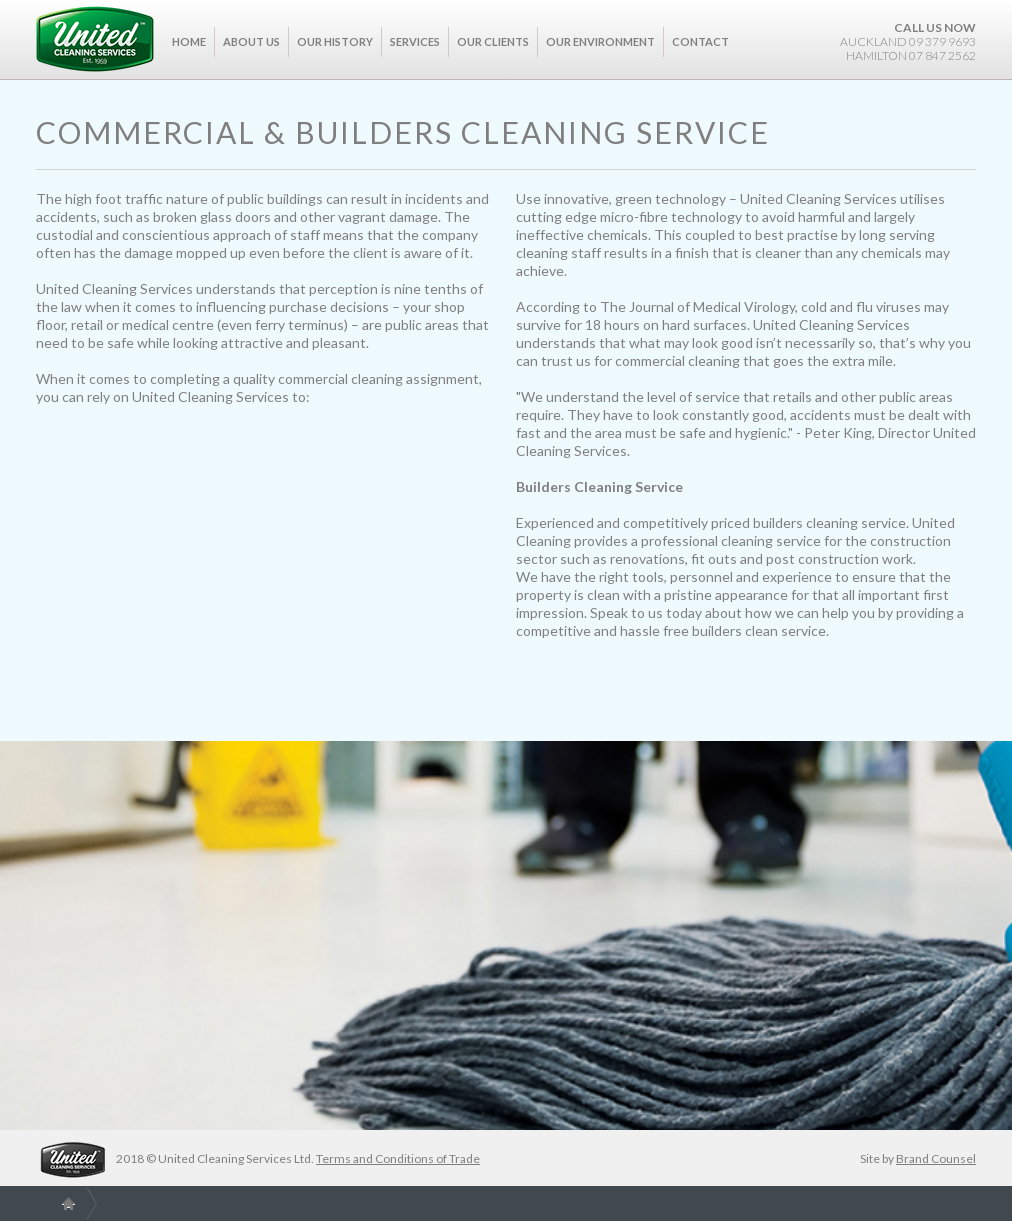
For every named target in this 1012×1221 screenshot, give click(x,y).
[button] (252, 53)
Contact (700, 41)
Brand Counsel (936, 1158)
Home (189, 41)
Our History (335, 41)
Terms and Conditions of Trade (398, 1158)
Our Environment (600, 41)
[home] (95, 39)
